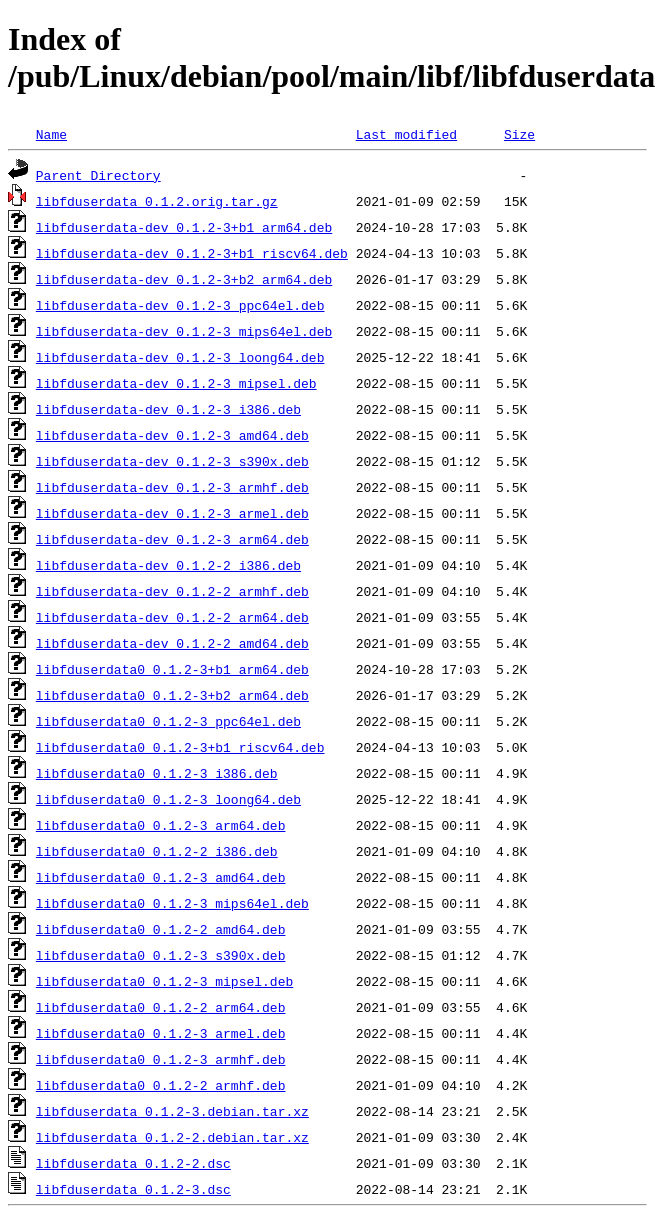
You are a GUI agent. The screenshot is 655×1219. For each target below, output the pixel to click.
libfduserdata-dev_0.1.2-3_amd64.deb (172, 435)
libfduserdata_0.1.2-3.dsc (133, 1189)
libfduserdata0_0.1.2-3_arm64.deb (161, 825)
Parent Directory (98, 175)
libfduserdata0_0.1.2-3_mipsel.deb (164, 981)
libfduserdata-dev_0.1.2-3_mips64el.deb (184, 331)
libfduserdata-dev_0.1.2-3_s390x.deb (172, 461)
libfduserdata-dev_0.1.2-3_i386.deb (168, 409)
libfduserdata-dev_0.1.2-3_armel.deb (172, 513)
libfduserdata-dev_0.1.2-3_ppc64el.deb (180, 305)
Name (51, 134)
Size (519, 134)
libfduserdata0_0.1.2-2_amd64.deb (161, 929)
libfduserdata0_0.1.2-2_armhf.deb (161, 1085)
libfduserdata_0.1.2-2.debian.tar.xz (172, 1137)
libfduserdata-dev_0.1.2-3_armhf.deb (172, 487)
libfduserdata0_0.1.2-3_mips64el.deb (172, 903)
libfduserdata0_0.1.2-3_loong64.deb (168, 799)
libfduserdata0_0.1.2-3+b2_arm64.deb (172, 695)
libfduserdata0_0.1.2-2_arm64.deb (161, 1007)
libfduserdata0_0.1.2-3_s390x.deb (161, 955)
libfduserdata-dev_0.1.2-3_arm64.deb (172, 539)
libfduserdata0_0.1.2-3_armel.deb (161, 1033)
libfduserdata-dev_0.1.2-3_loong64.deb (180, 357)
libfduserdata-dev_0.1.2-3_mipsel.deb (176, 383)
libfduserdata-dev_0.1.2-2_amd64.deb (172, 643)
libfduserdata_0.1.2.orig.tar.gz (157, 201)
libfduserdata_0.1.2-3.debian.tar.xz (172, 1111)
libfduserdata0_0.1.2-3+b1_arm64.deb (172, 669)
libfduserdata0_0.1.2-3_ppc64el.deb (168, 721)
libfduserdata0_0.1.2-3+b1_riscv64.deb (180, 747)
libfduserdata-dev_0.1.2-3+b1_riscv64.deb (192, 253)
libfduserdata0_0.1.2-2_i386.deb (157, 851)
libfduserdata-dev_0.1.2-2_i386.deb (168, 565)
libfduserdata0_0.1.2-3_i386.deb (157, 773)
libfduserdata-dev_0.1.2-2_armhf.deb (172, 591)
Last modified (406, 134)
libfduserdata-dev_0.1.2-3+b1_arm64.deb (184, 227)
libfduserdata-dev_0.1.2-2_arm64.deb (172, 617)
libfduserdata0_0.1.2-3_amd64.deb (161, 877)
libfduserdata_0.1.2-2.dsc (133, 1163)
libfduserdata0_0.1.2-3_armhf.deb (161, 1059)
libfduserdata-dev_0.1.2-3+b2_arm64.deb (184, 279)
